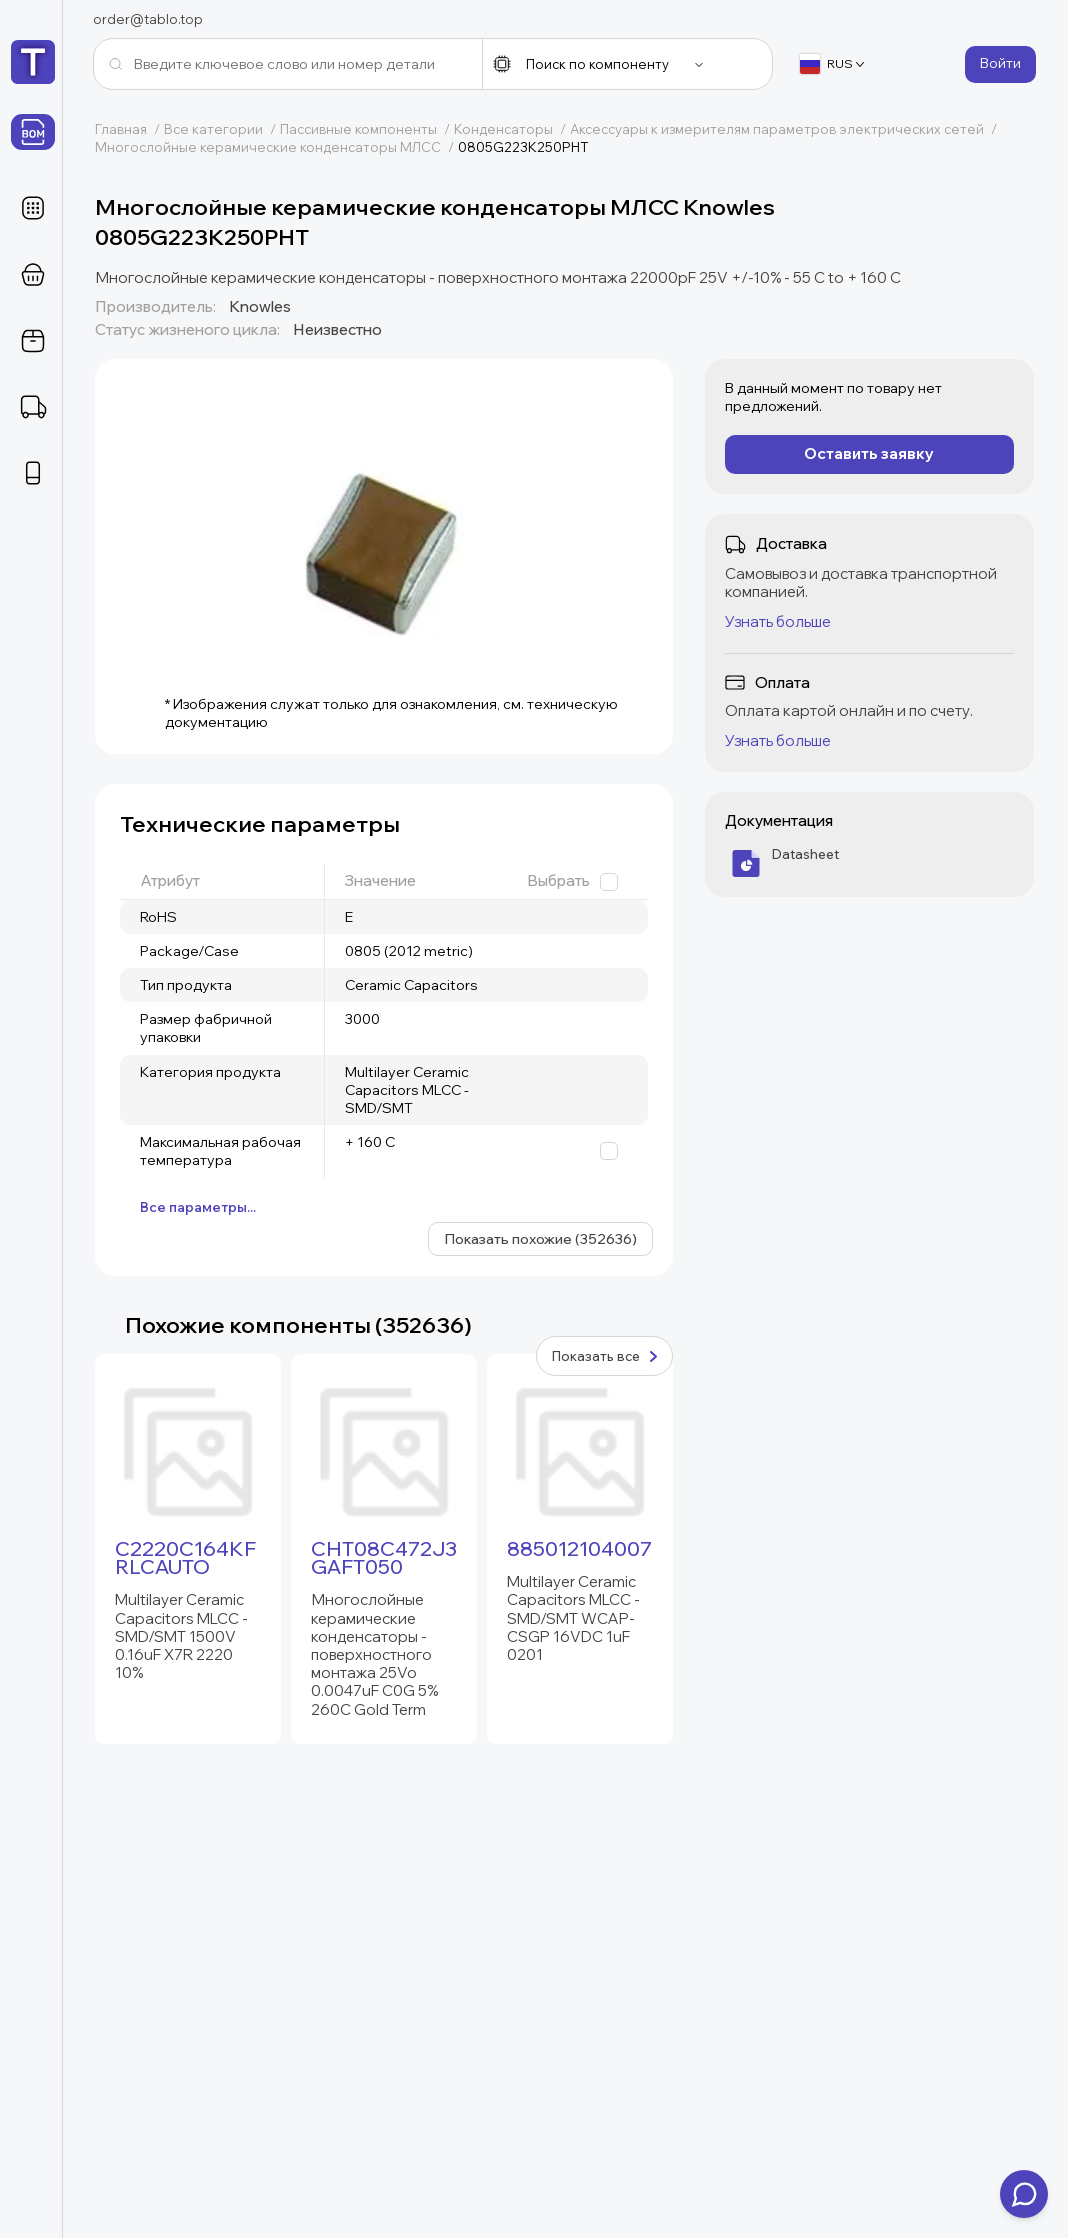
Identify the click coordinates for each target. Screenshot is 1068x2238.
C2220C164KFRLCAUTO (185, 1558)
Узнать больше (778, 621)
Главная (129, 129)
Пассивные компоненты (367, 129)
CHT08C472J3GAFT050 (384, 1558)
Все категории (222, 129)
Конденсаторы (512, 129)
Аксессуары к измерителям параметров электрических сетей (785, 129)
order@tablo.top (148, 19)
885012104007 (579, 1549)
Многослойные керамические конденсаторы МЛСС (276, 147)
